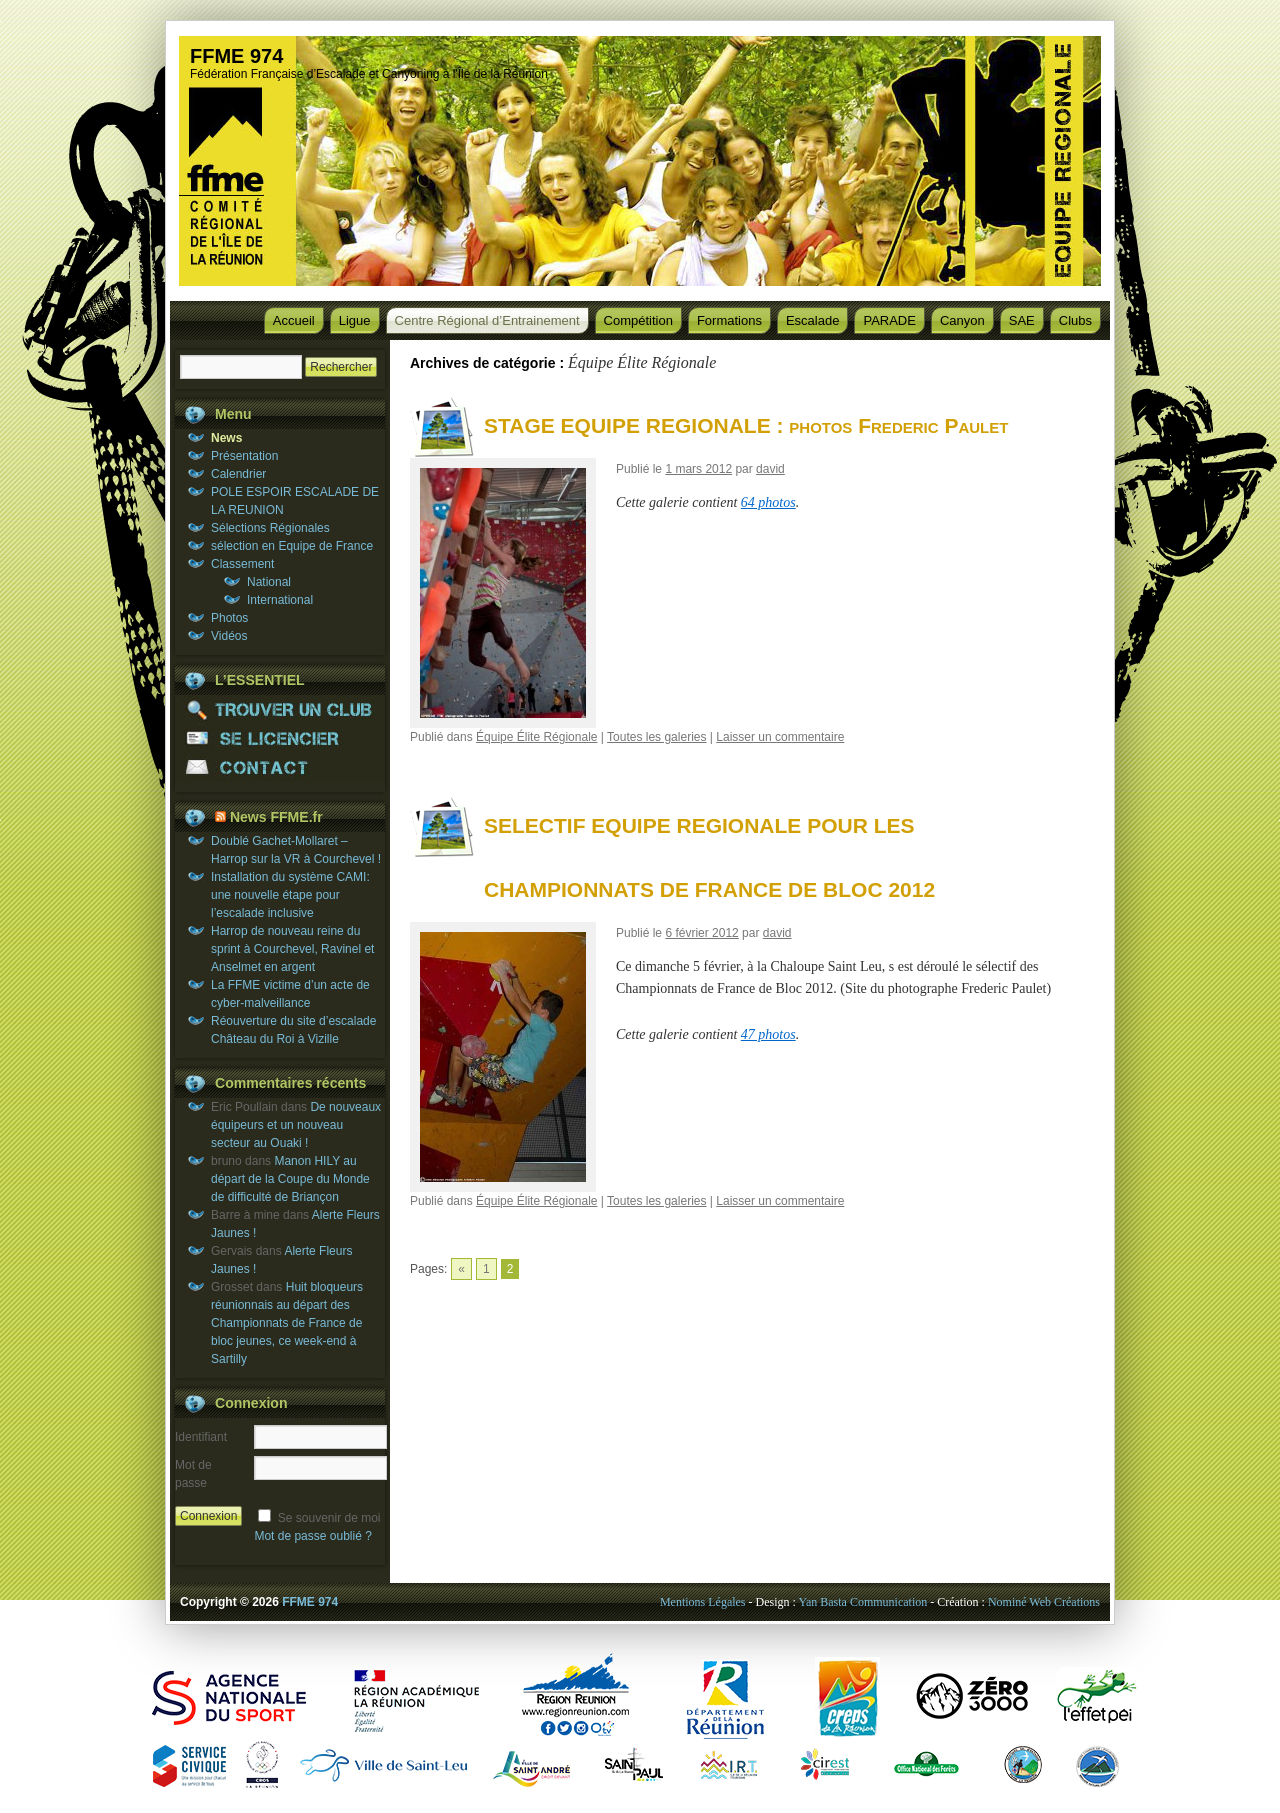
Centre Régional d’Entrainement (487, 320)
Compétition (638, 320)
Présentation (244, 456)
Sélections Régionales (270, 528)
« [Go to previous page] (461, 1269)
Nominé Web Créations (1044, 1602)
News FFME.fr (276, 817)
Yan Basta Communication (862, 1602)
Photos (229, 618)
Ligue (355, 320)
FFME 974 (236, 56)
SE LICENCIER (280, 738)
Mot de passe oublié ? (312, 1536)
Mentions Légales (703, 1602)
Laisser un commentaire (780, 737)
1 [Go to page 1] (486, 1269)
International (280, 600)
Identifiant (201, 1437)
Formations (729, 320)
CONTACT (280, 767)
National (269, 582)
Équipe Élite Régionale (536, 737)
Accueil (294, 320)
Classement (242, 564)
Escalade (812, 320)
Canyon (962, 320)
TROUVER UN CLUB (280, 709)
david (770, 469)
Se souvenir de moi (329, 1518)
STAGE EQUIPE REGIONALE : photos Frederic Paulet (746, 425)
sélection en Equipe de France (292, 546)
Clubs (1075, 320)
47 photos (768, 1034)
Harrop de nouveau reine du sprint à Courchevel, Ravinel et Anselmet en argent (292, 949)
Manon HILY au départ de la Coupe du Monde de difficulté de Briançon (290, 1179)
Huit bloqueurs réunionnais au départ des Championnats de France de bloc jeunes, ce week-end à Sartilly (287, 1323)
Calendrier (238, 474)
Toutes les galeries (656, 737)
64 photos (768, 502)
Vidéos (229, 636)
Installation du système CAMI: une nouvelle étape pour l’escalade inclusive (290, 895)
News (226, 438)
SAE (1022, 320)
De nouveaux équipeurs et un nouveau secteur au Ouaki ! (296, 1125)
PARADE (889, 320)
